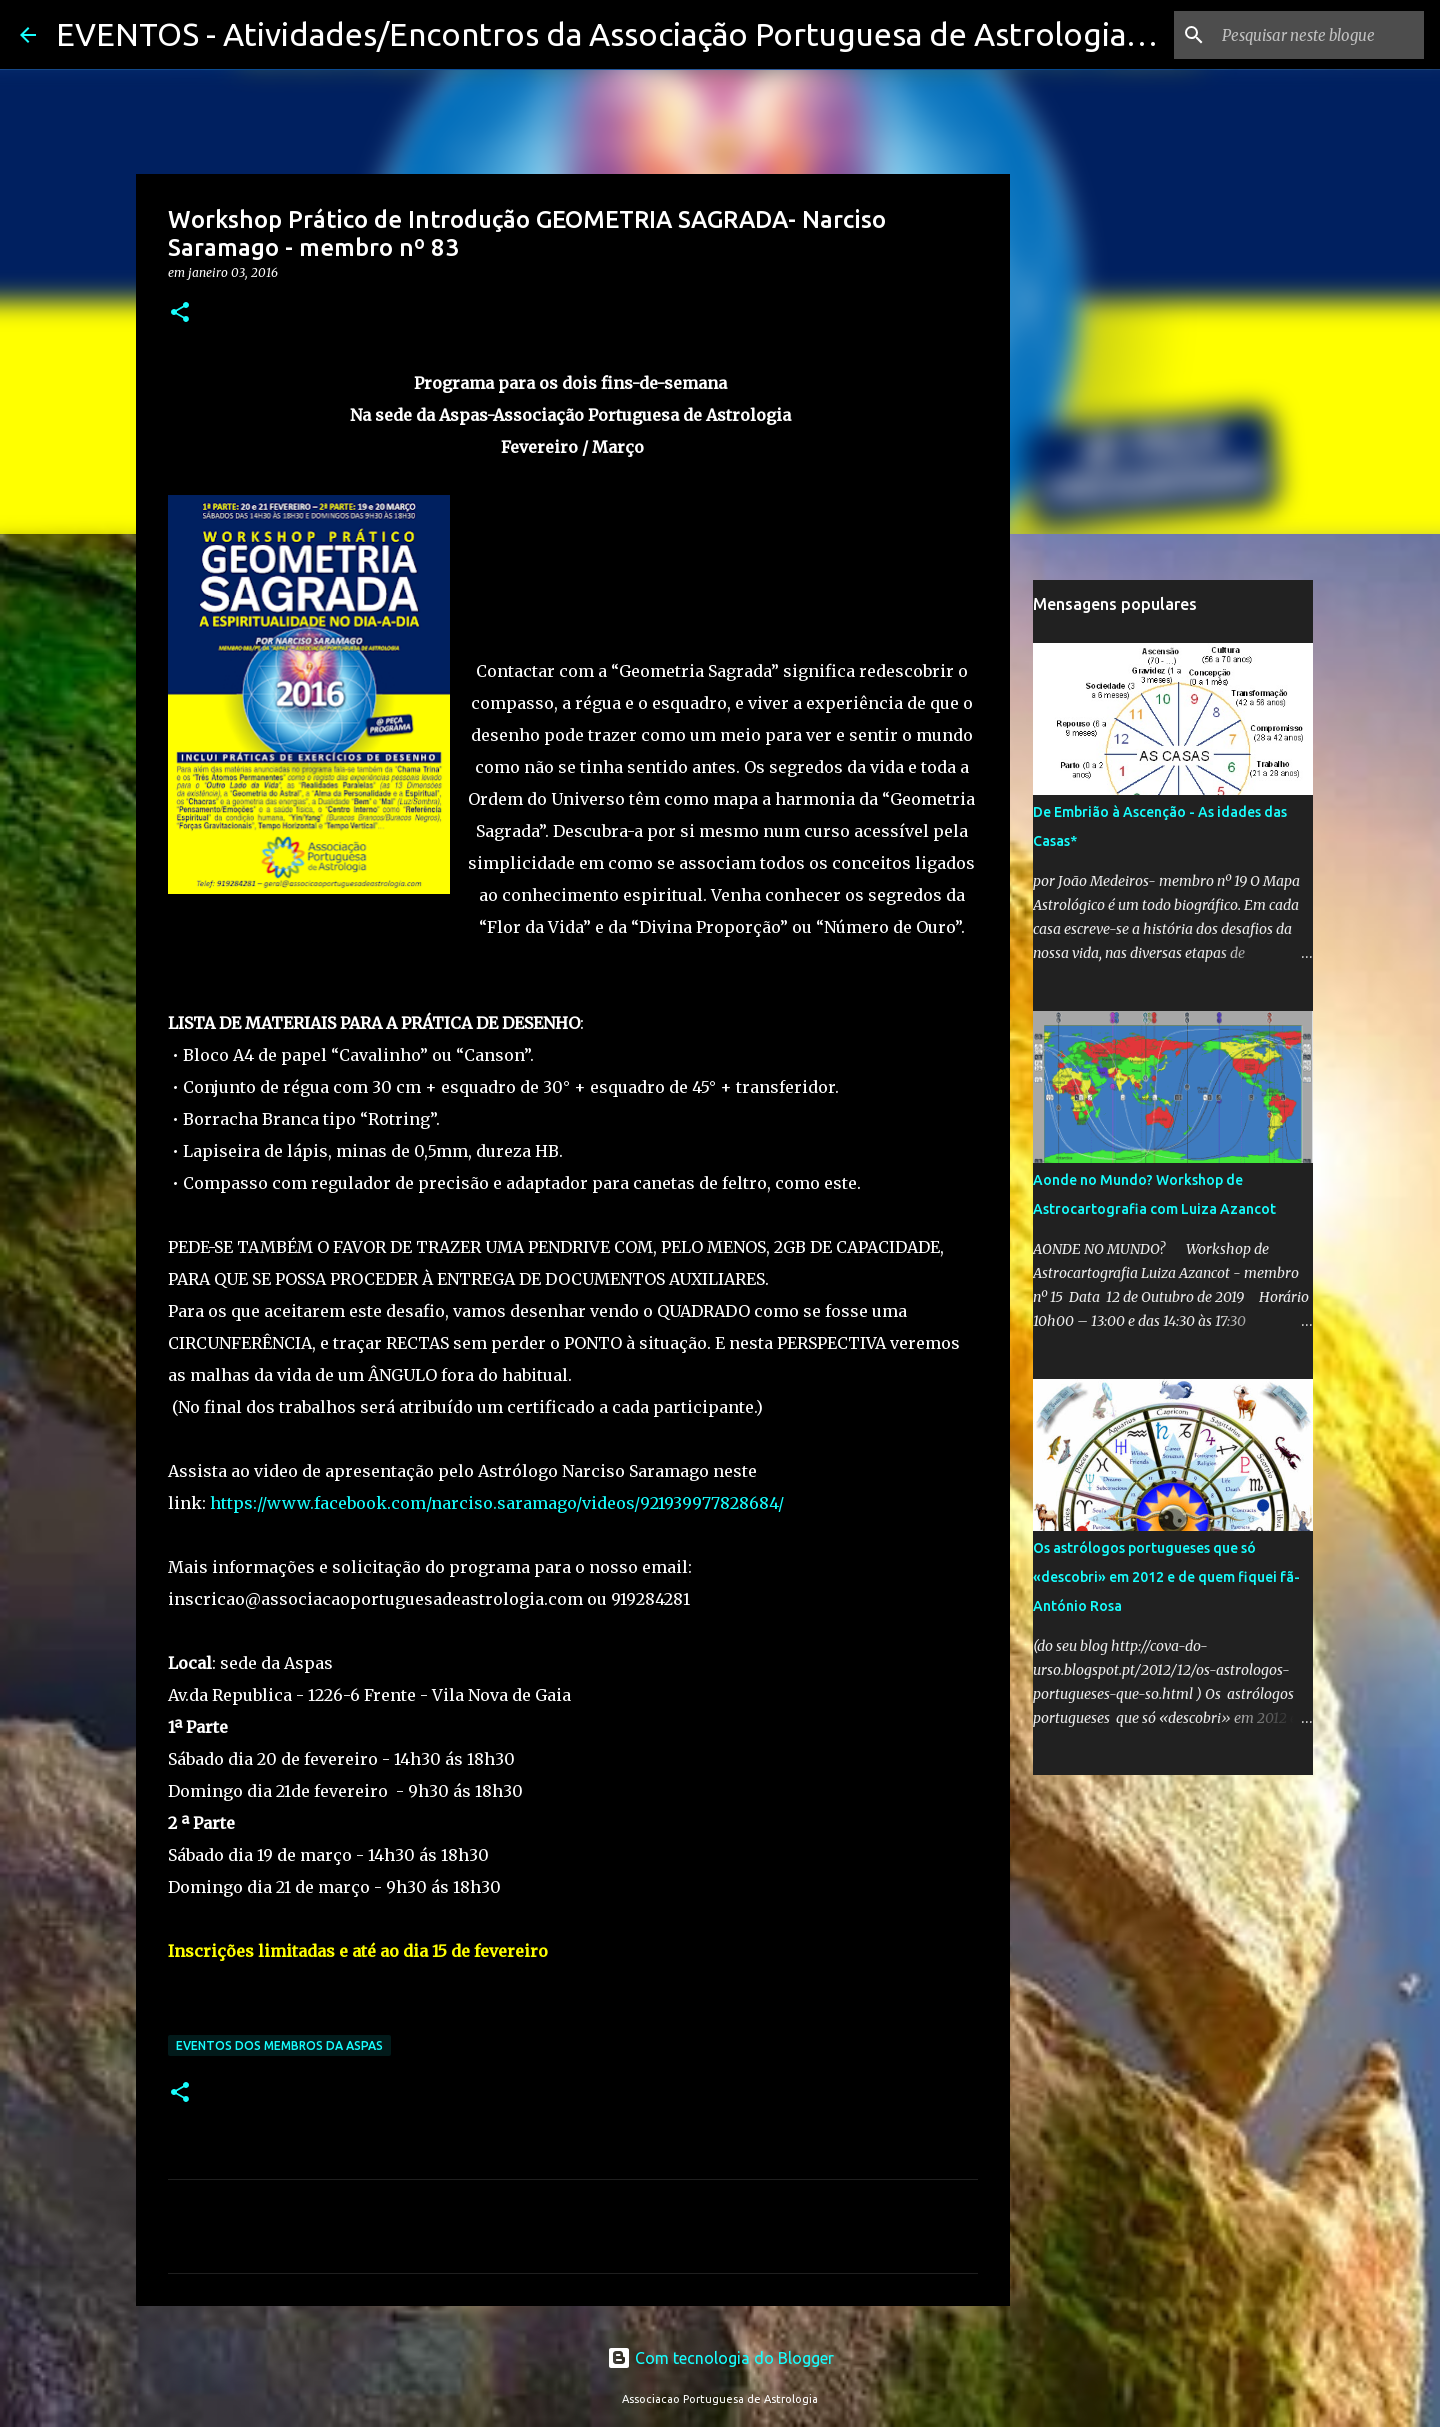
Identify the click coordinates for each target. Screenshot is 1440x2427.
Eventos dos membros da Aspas (279, 2045)
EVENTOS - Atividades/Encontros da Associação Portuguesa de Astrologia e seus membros (713, 34)
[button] (180, 313)
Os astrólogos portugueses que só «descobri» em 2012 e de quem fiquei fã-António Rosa (1166, 1577)
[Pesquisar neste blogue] (1319, 35)
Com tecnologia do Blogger (720, 2358)
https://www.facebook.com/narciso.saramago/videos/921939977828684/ (495, 1503)
